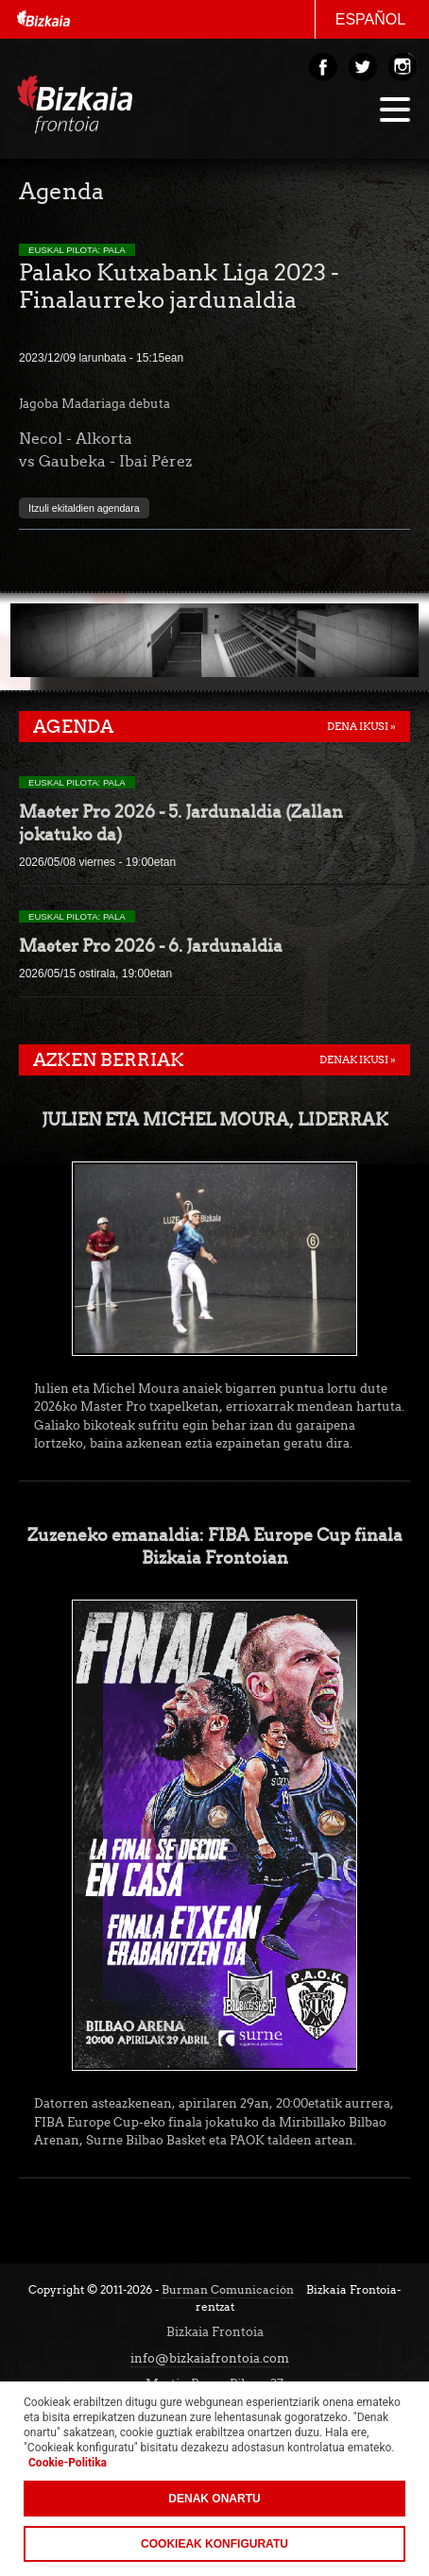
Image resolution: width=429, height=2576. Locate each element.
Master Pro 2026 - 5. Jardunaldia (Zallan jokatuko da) (181, 823)
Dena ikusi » (361, 726)
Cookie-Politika (67, 2462)
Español (370, 19)
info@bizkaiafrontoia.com (209, 2358)
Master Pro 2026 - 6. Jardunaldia (151, 946)
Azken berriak (108, 1060)
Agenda (73, 726)
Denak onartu (214, 2498)
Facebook (323, 67)
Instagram (402, 67)
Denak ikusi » (357, 1059)
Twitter (363, 67)
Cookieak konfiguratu (214, 2544)
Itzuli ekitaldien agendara (84, 508)
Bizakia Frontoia (100, 109)
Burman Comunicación (228, 2289)
